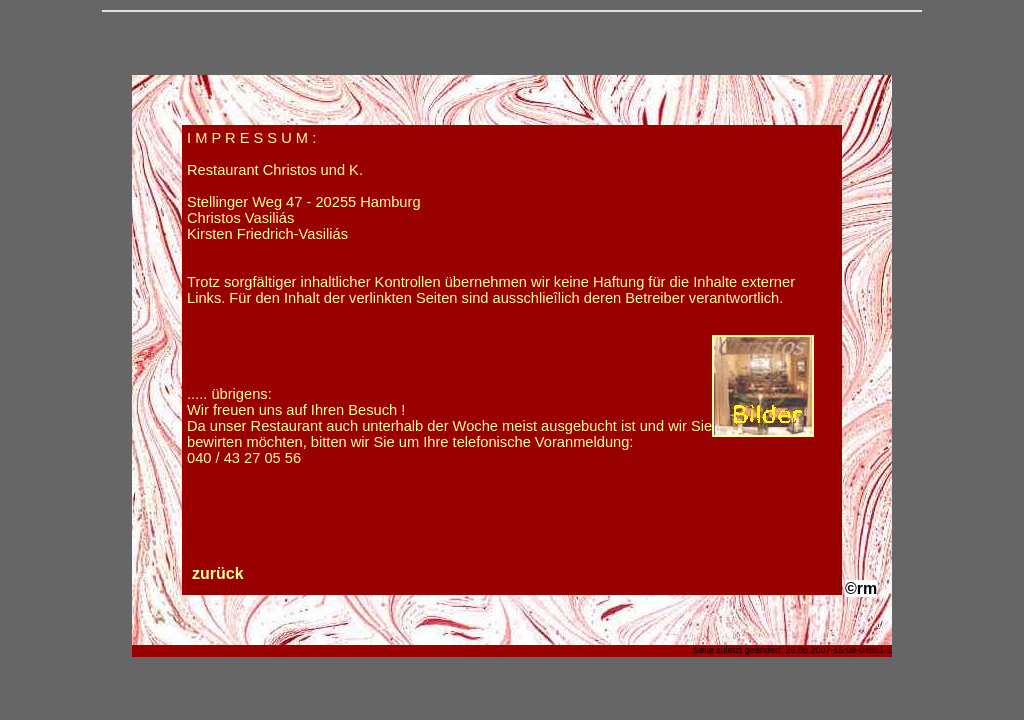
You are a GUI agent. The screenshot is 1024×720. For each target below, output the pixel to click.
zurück (218, 573)
